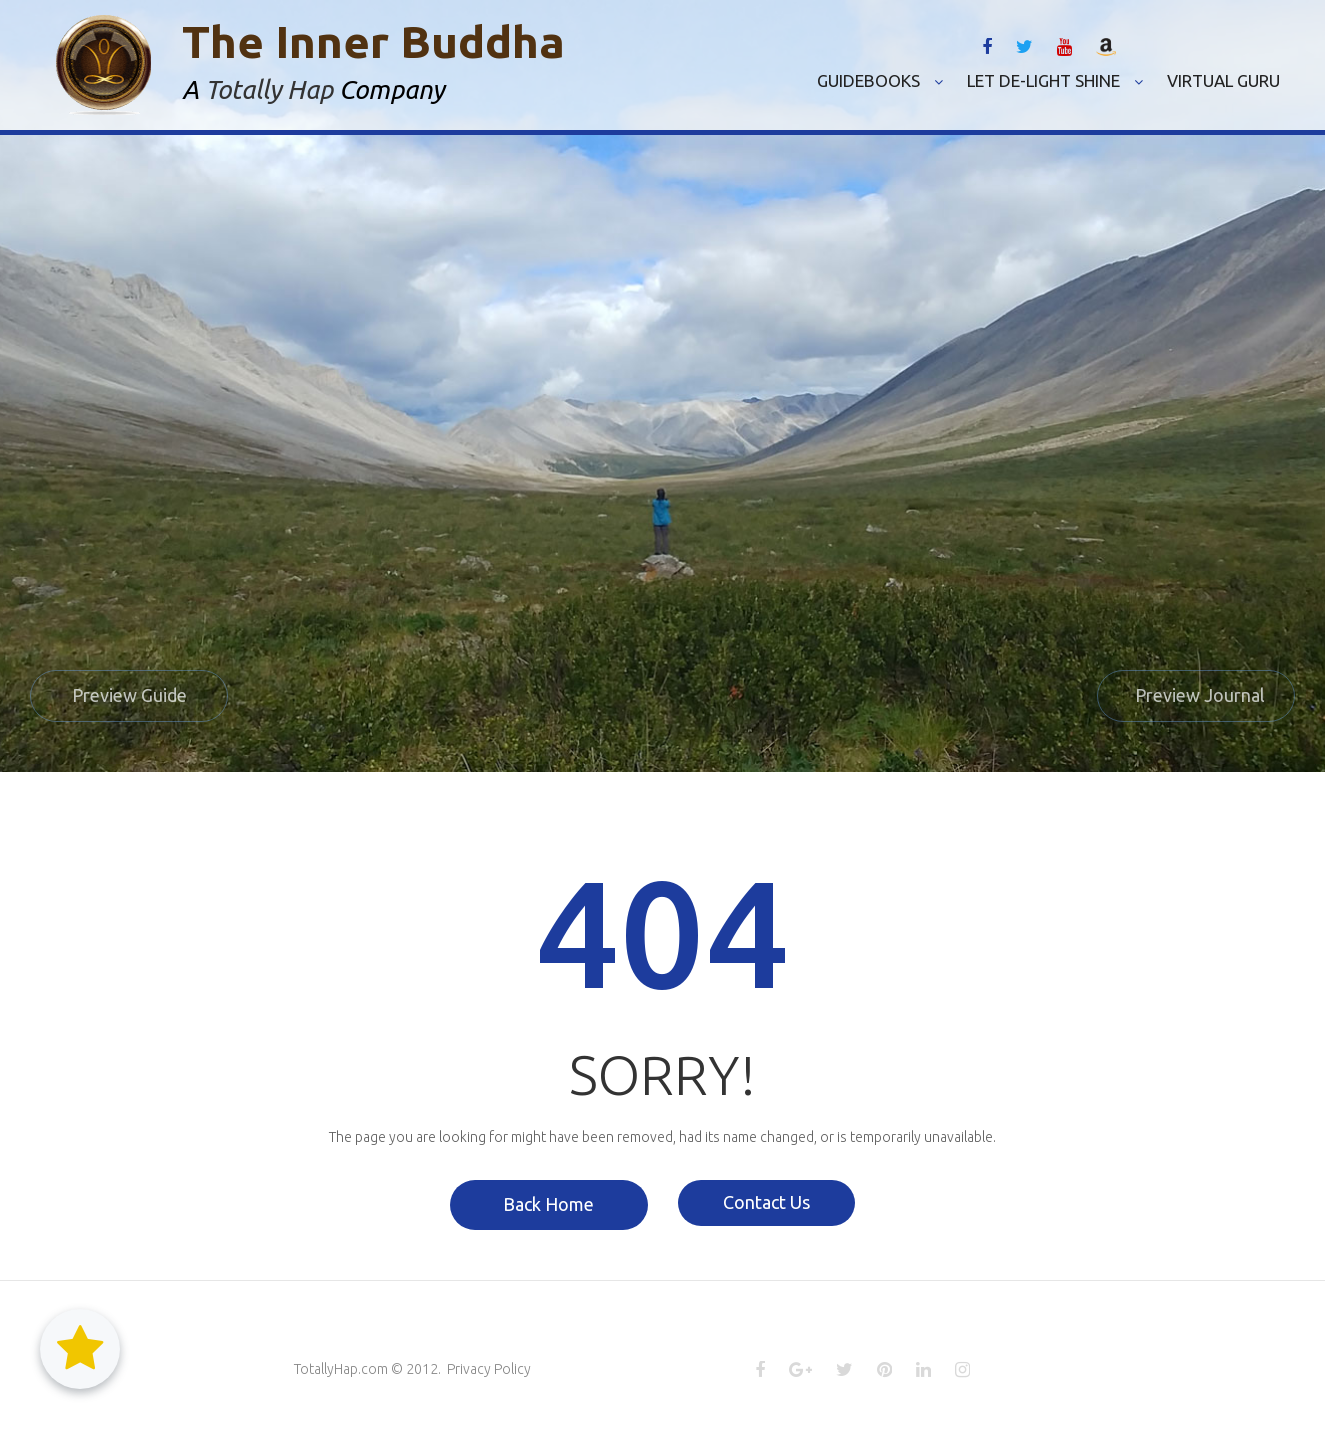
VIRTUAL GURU (1223, 80)
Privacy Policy (489, 1370)
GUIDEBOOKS (880, 80)
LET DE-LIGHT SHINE (1055, 80)
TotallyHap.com (341, 1370)
